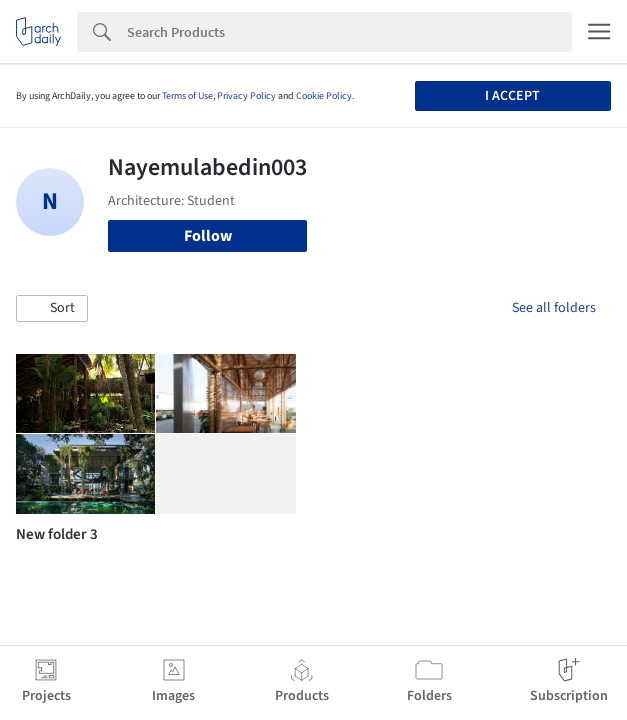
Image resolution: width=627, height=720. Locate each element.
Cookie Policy (324, 96)
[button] (52, 309)
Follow (208, 236)
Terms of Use (187, 96)
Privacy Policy (246, 96)
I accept (512, 96)
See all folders (554, 308)
